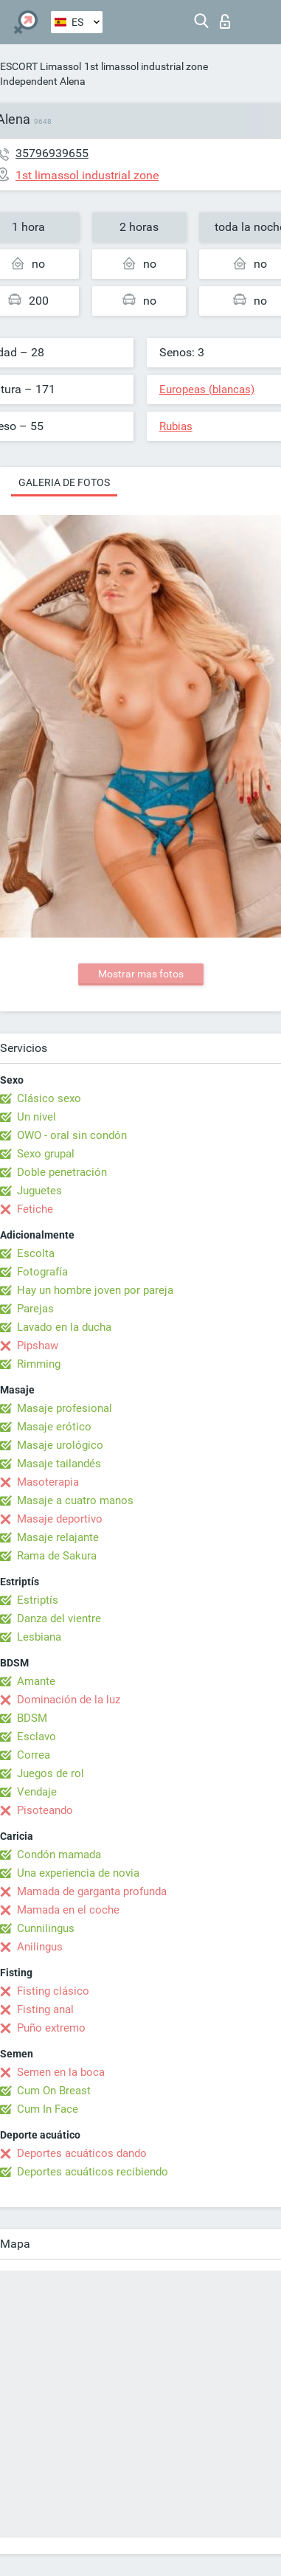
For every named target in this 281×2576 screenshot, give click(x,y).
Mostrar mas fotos (141, 974)
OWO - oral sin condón (72, 1135)
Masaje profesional (64, 1408)
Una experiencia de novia (78, 1873)
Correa (33, 1755)
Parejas (35, 1308)
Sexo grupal (45, 1153)
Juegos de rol (50, 1773)
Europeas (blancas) (206, 389)
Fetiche (35, 1209)
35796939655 (52, 153)
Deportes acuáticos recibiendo (92, 2171)
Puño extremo (51, 2028)
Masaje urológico (60, 1445)
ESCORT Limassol (40, 66)
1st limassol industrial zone (146, 66)
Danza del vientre (59, 1618)
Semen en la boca (61, 2072)
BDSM (32, 1718)
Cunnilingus (45, 1928)
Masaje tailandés (59, 1463)
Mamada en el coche (68, 1910)
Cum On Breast (54, 2090)
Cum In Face (47, 2109)
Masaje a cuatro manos (75, 1500)
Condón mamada (59, 1854)
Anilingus (40, 1946)
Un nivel (36, 1116)
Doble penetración (62, 1172)
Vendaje (37, 1791)
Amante (36, 1681)
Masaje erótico (54, 1426)
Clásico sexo (49, 1098)
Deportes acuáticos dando (82, 2153)
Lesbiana (39, 1637)
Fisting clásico (53, 1991)
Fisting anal (45, 2009)
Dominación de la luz (68, 1699)
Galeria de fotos (64, 482)
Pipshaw (37, 1345)
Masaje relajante (58, 1537)
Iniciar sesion (225, 21)
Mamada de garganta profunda (92, 1891)
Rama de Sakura (57, 1555)
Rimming (38, 1364)
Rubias (175, 426)
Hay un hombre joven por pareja (95, 1290)
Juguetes (39, 1190)
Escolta (36, 1253)
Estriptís (37, 1600)
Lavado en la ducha (64, 1327)
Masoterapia (48, 1482)
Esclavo (36, 1736)
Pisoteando (45, 1810)
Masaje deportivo (60, 1519)
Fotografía (42, 1271)
